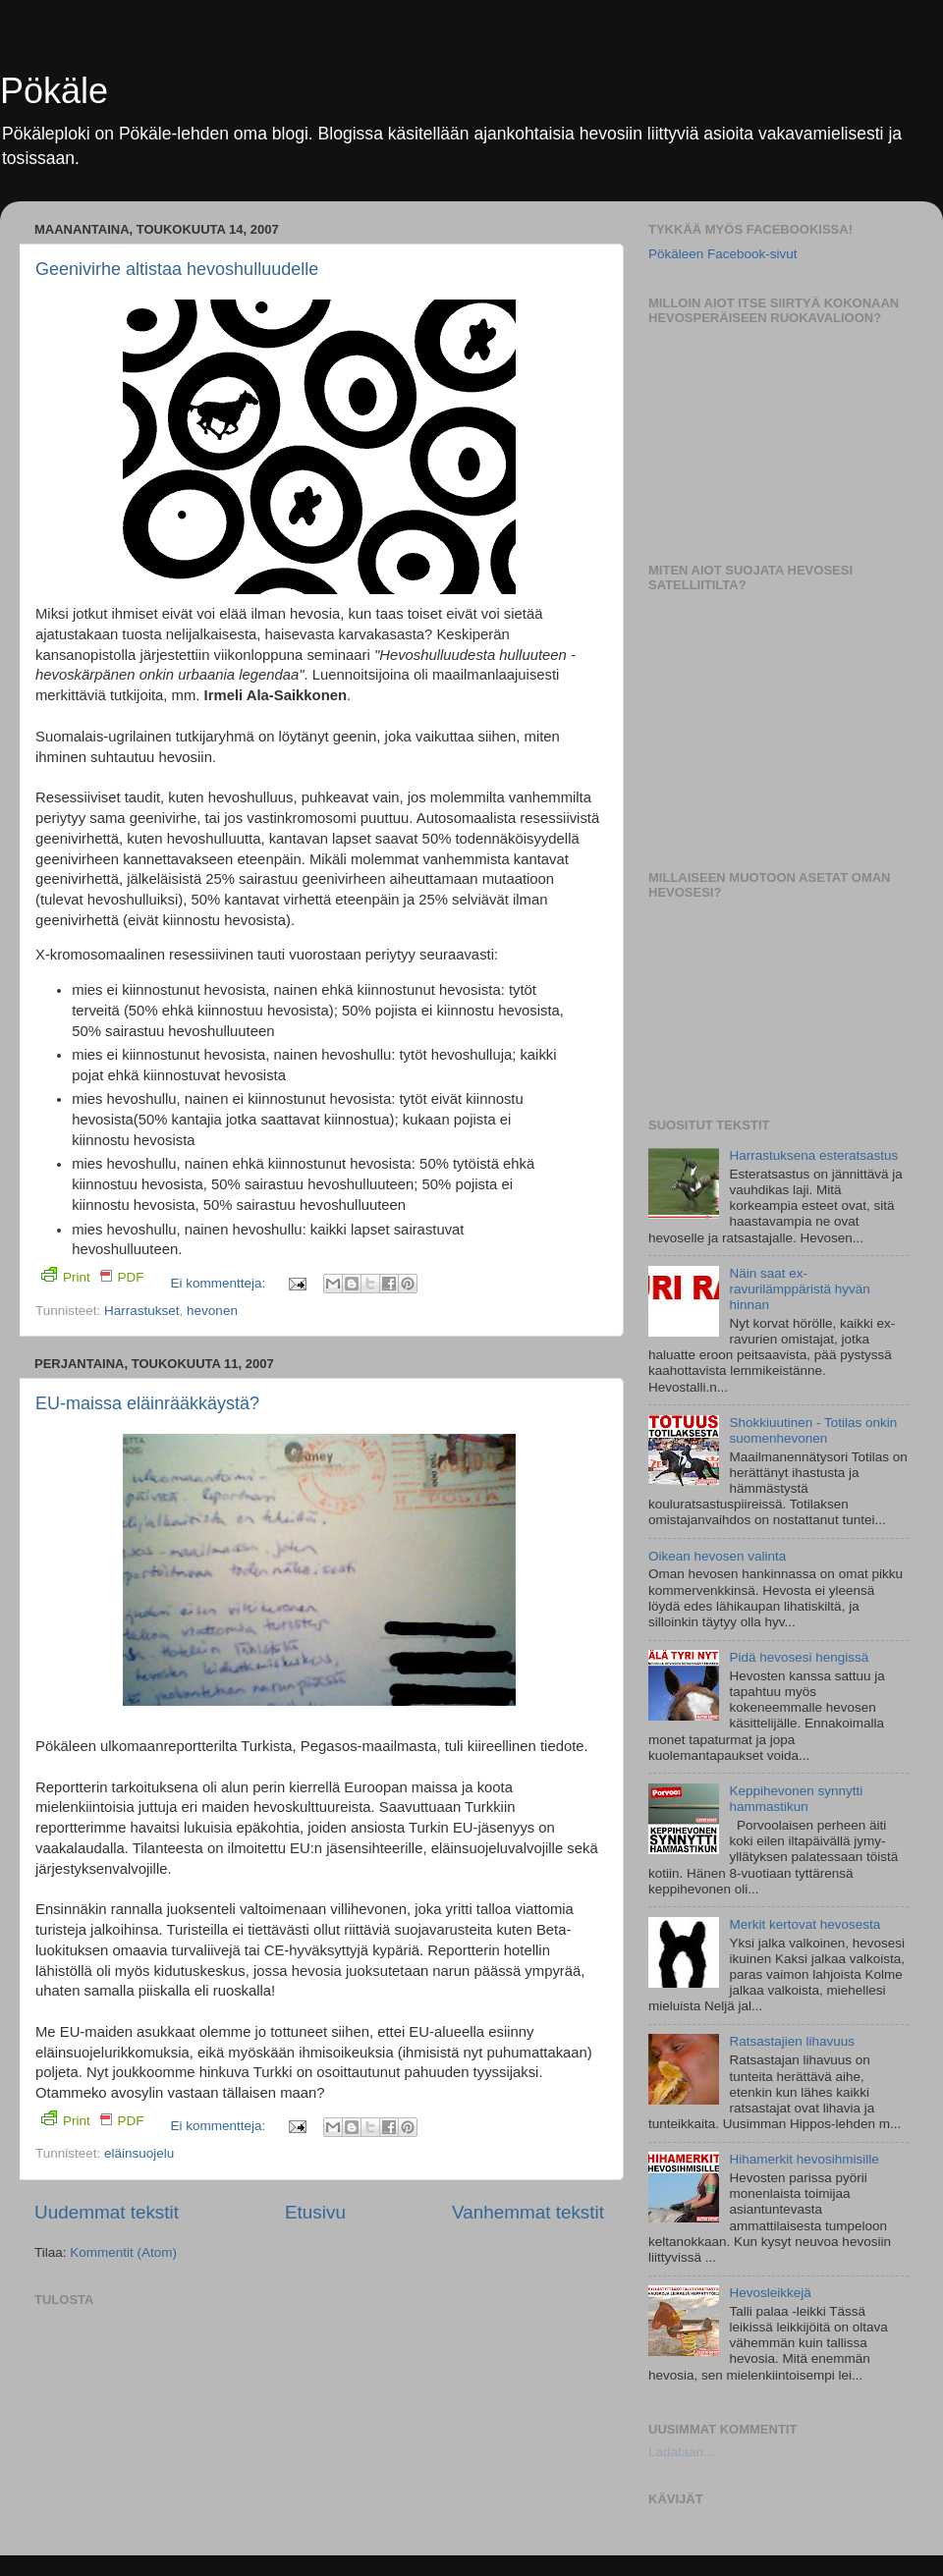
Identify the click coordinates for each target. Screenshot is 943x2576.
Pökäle (54, 91)
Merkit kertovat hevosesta (804, 1924)
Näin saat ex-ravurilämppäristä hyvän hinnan (799, 1289)
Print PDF (92, 1276)
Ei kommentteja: (220, 1283)
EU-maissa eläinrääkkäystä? (147, 1403)
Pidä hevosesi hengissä (798, 1657)
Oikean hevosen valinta (717, 1556)
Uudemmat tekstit (106, 2212)
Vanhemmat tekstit (528, 2212)
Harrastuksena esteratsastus (813, 1155)
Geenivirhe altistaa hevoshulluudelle (176, 269)
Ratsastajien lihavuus (792, 2041)
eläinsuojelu (139, 2153)
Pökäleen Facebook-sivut (723, 254)
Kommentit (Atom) (123, 2252)
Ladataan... (681, 2451)
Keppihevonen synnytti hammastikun (795, 1798)
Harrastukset (142, 1310)
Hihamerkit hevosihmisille (803, 2159)
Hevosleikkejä (769, 2292)
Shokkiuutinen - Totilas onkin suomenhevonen (813, 1430)
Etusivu (315, 2212)
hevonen (212, 1310)
